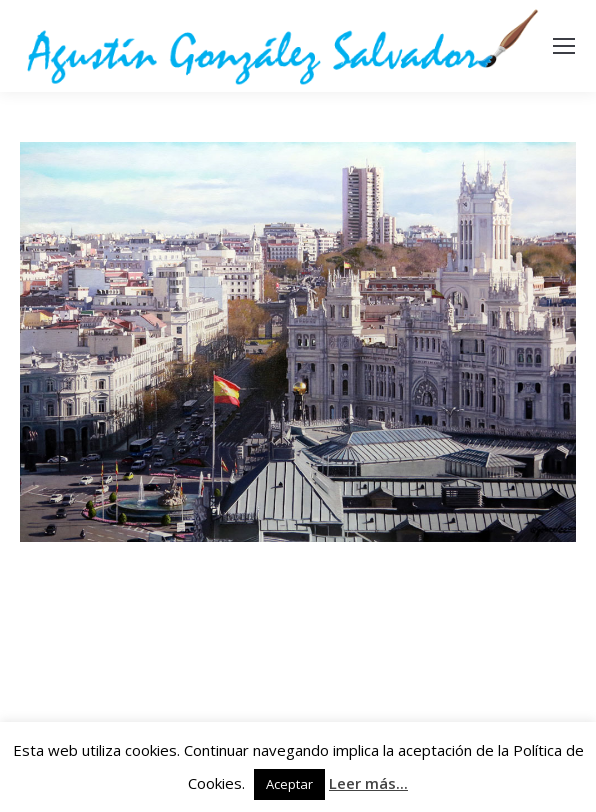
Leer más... (368, 783)
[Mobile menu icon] (564, 46)
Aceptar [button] (289, 784)
